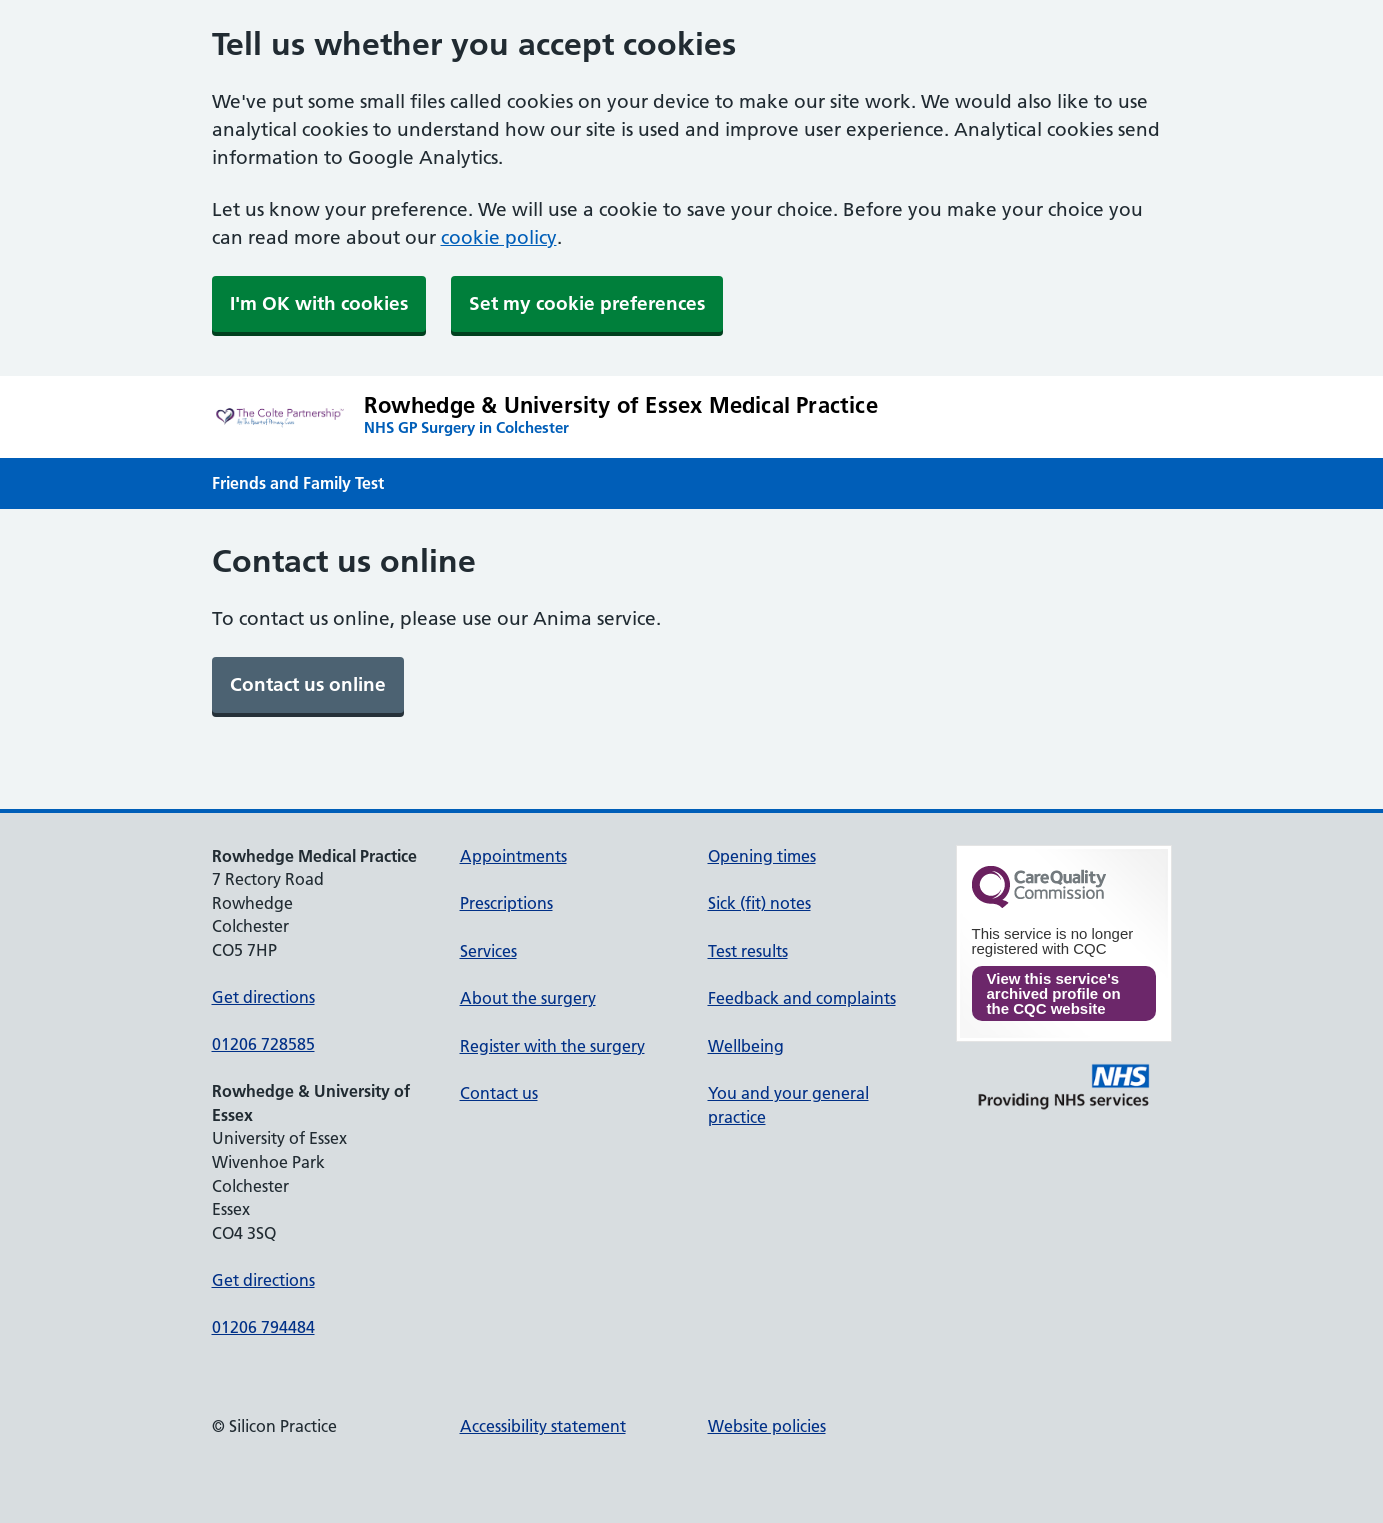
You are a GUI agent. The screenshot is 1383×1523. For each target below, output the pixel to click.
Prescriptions (506, 903)
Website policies (767, 1426)
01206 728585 (263, 1044)
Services (488, 951)
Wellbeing (746, 1046)
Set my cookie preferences (587, 303)
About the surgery (528, 998)
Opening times (762, 856)
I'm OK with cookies (319, 303)
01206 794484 (263, 1327)
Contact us (499, 1093)
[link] (308, 685)
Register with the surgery (552, 1046)
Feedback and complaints (802, 998)
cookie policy (499, 237)
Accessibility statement (543, 1426)
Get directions (263, 997)
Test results (748, 951)
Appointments (513, 856)
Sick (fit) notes (759, 903)
